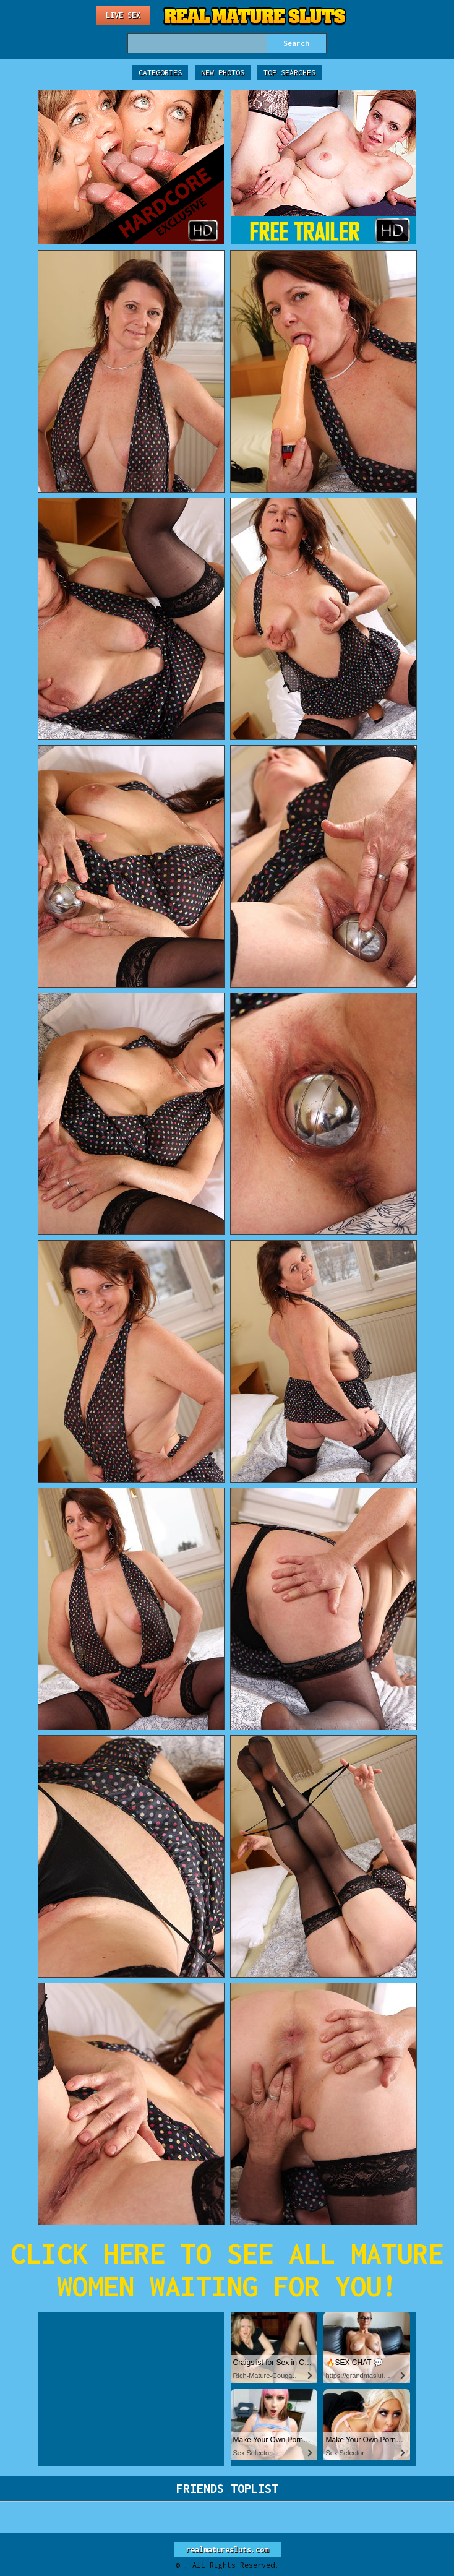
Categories (160, 72)
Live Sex (123, 15)
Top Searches (289, 72)
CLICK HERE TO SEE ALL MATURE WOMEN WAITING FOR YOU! (227, 2269)
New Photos (222, 72)
